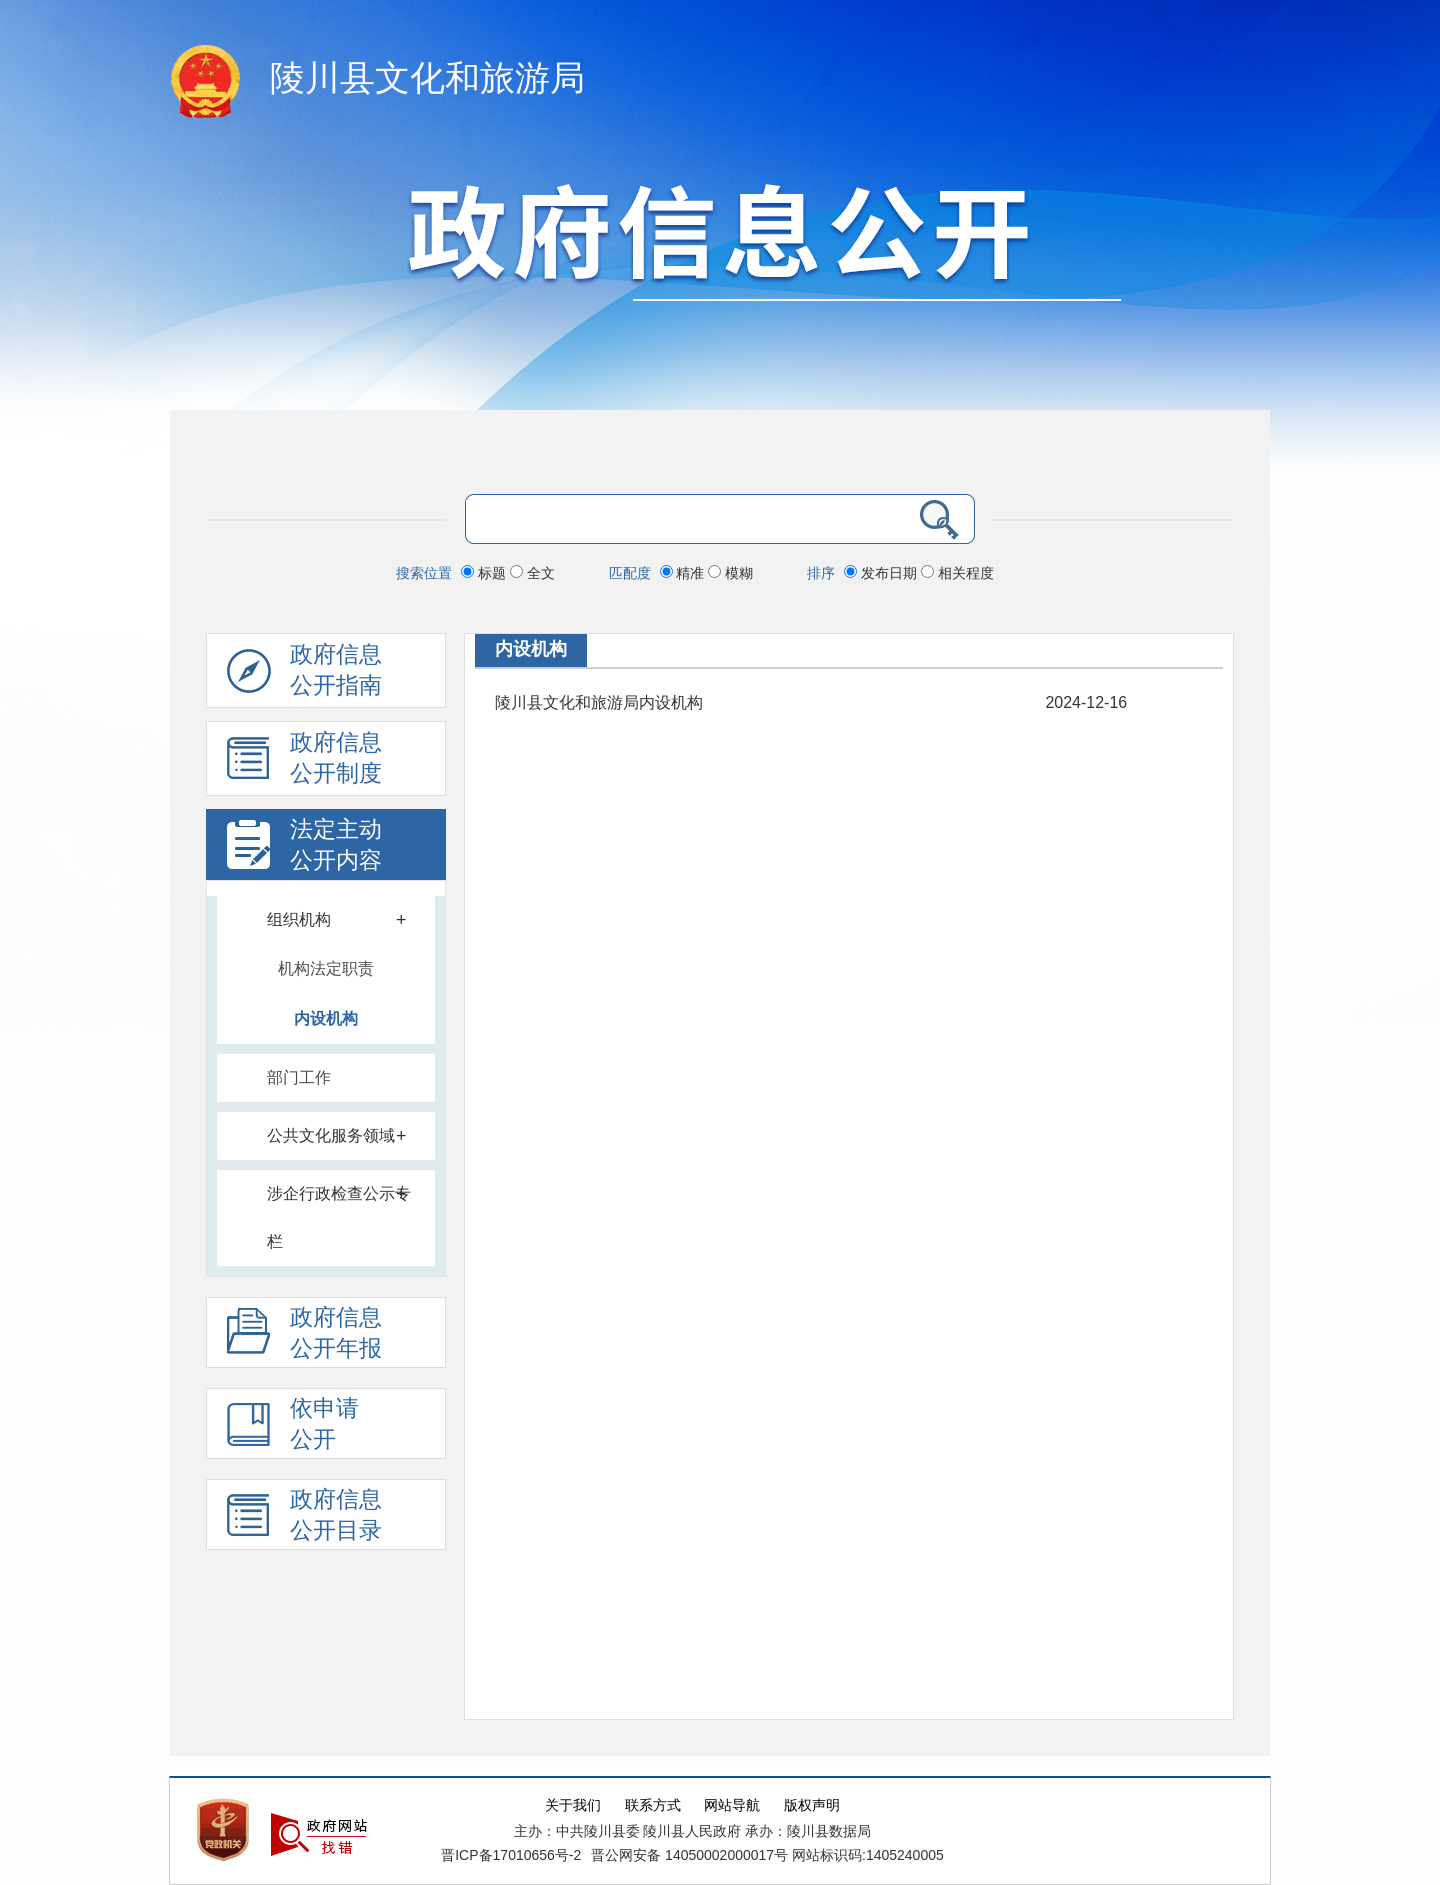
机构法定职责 (326, 968)
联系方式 (653, 1805)
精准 (684, 573)
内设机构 (326, 1018)
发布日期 (882, 573)
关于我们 (573, 1805)
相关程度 (957, 573)
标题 (485, 573)
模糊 (730, 573)
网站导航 (732, 1805)
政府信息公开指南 (304, 675)
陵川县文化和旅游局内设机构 (599, 702)
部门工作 (299, 1077)
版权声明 (812, 1805)
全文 (532, 573)
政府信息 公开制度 (304, 763)
